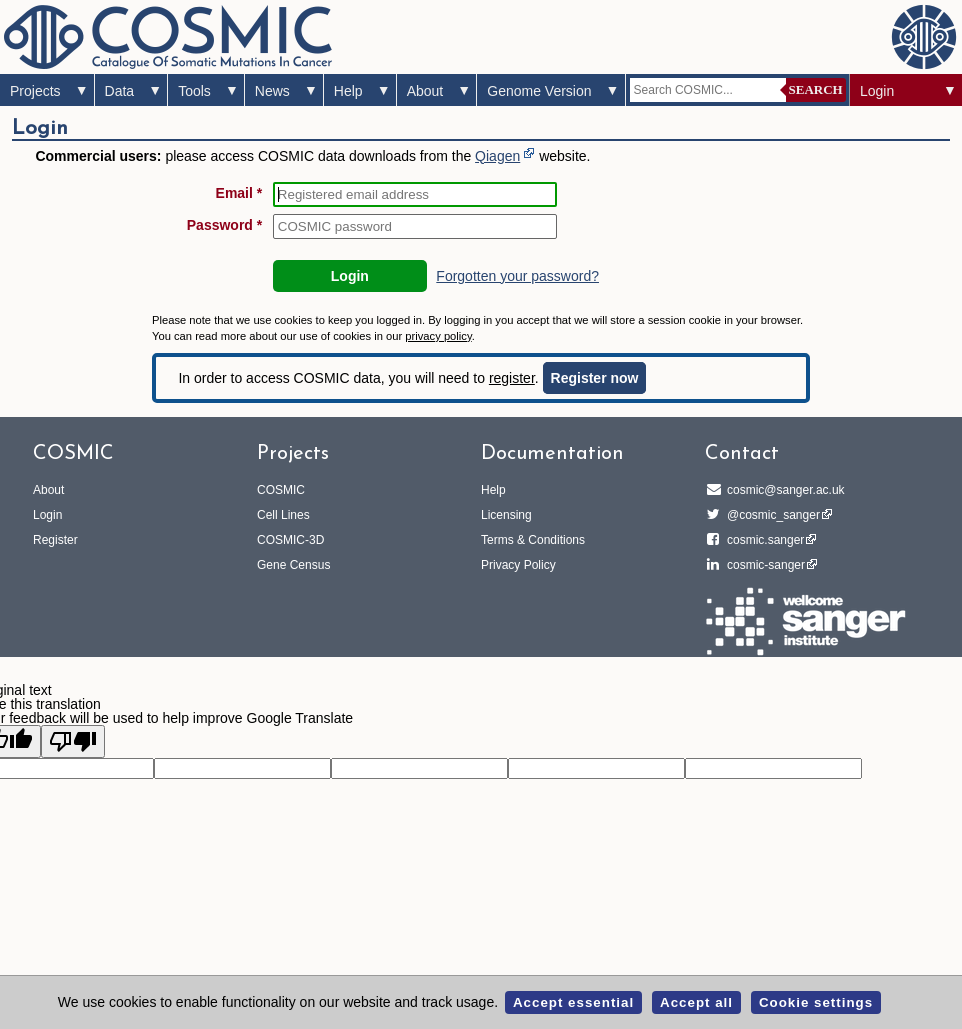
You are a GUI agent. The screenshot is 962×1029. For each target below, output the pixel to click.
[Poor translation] (73, 741)
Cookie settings (816, 1002)
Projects (35, 91)
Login (877, 91)
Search (816, 89)
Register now (595, 378)
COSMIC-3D (290, 540)
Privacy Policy (518, 565)
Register (55, 540)
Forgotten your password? (517, 276)
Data (120, 91)
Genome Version (539, 91)
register (512, 378)
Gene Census (293, 565)
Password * (224, 225)
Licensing (506, 515)
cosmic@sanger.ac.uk (783, 490)
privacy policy (438, 336)
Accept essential (573, 1002)
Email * (239, 193)
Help (348, 91)
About (425, 91)
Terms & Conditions (533, 540)
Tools (194, 91)
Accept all (696, 1002)
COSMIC (281, 490)
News (272, 91)
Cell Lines (283, 515)
